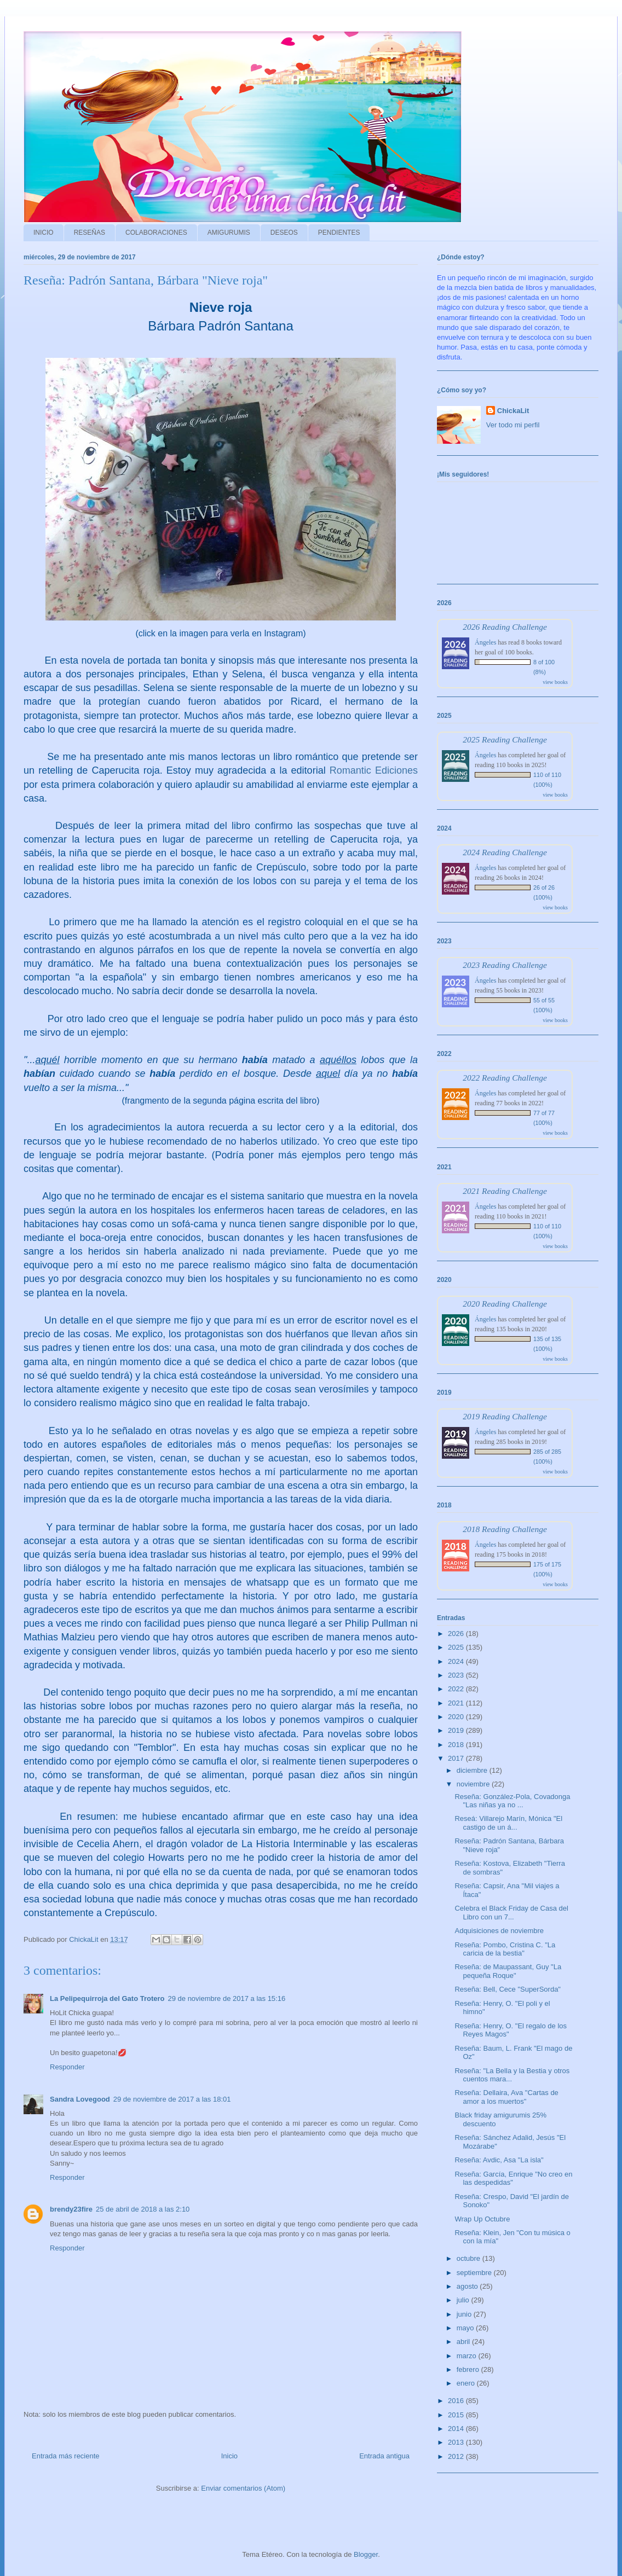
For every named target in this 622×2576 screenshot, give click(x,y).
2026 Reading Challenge (505, 626)
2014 (457, 2428)
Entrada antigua (384, 2456)
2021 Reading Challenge (505, 1191)
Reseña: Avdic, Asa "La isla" (498, 2160)
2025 (457, 1647)
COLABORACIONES (156, 232)
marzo (468, 2356)
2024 (457, 1661)
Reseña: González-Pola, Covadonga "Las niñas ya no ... (512, 1800)
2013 (457, 2442)
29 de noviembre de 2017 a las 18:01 (172, 2099)
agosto (468, 2286)
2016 (457, 2401)
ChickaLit (513, 411)
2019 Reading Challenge (505, 1416)
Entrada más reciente (66, 2456)
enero (467, 2383)
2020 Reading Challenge (505, 1303)
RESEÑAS (89, 232)
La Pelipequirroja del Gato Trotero (107, 1998)
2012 (457, 2456)
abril (464, 2341)
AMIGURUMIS (229, 232)
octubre (469, 2258)
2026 (457, 1633)
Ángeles (485, 642)
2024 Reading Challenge (505, 852)
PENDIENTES (339, 232)
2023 (457, 1675)
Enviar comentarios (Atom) (243, 2488)
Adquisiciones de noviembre (499, 1931)
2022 (457, 1689)
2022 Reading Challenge (505, 1077)
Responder (67, 2067)
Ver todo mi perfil (513, 425)
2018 (457, 1744)
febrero (469, 2369)
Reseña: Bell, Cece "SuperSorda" (507, 1989)
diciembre (473, 1770)
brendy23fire (71, 2209)
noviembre (474, 1784)
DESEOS (284, 232)
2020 (457, 1717)
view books (555, 682)
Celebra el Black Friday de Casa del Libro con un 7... (511, 1912)
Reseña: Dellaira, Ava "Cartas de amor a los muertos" (506, 2096)
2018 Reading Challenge (505, 1529)
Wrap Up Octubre (482, 2219)
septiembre (475, 2272)
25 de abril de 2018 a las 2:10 (142, 2209)
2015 (457, 2415)
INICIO (43, 232)
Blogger (366, 2554)
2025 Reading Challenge (505, 739)
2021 (457, 1703)
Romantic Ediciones (374, 770)
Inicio (229, 2456)
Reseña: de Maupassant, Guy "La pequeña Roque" (507, 1971)
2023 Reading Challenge (505, 965)
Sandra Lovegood (80, 2099)
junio (465, 2314)
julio (464, 2300)
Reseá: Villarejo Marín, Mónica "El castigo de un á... (508, 1822)
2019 (457, 1730)
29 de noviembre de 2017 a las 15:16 (227, 1998)
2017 (457, 1758)
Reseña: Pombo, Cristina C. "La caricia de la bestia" (504, 1949)
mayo (466, 2328)
